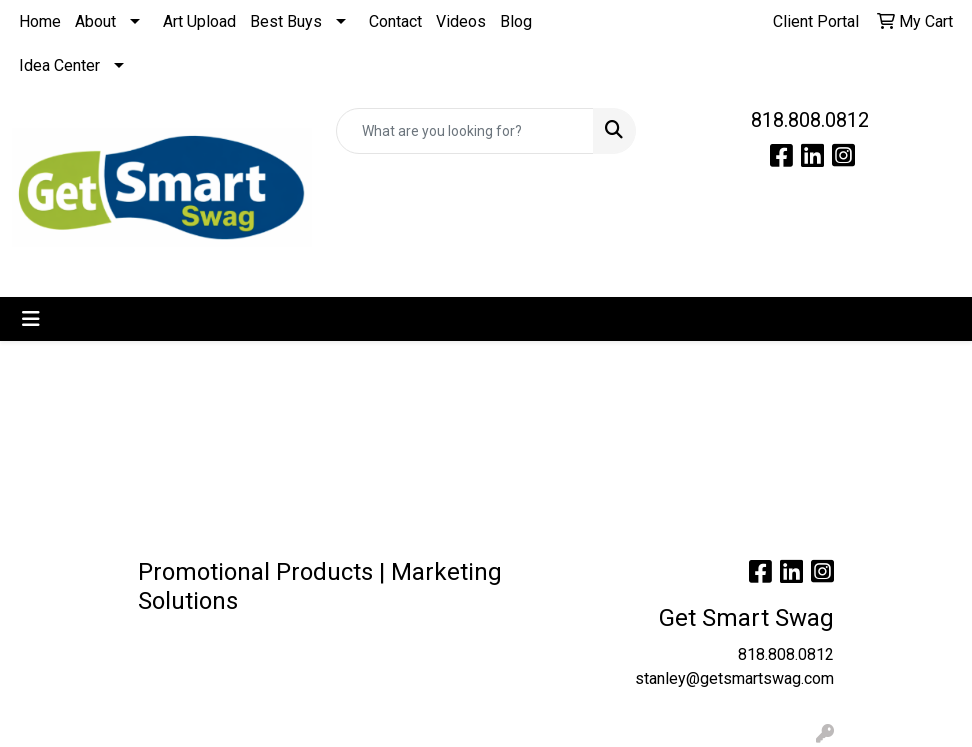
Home (40, 21)
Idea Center (59, 65)
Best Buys (286, 21)
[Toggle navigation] (31, 319)
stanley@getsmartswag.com (734, 678)
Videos (461, 21)
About (95, 21)
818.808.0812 (810, 120)
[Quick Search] (465, 131)
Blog (516, 21)
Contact (395, 21)
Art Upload (199, 21)
